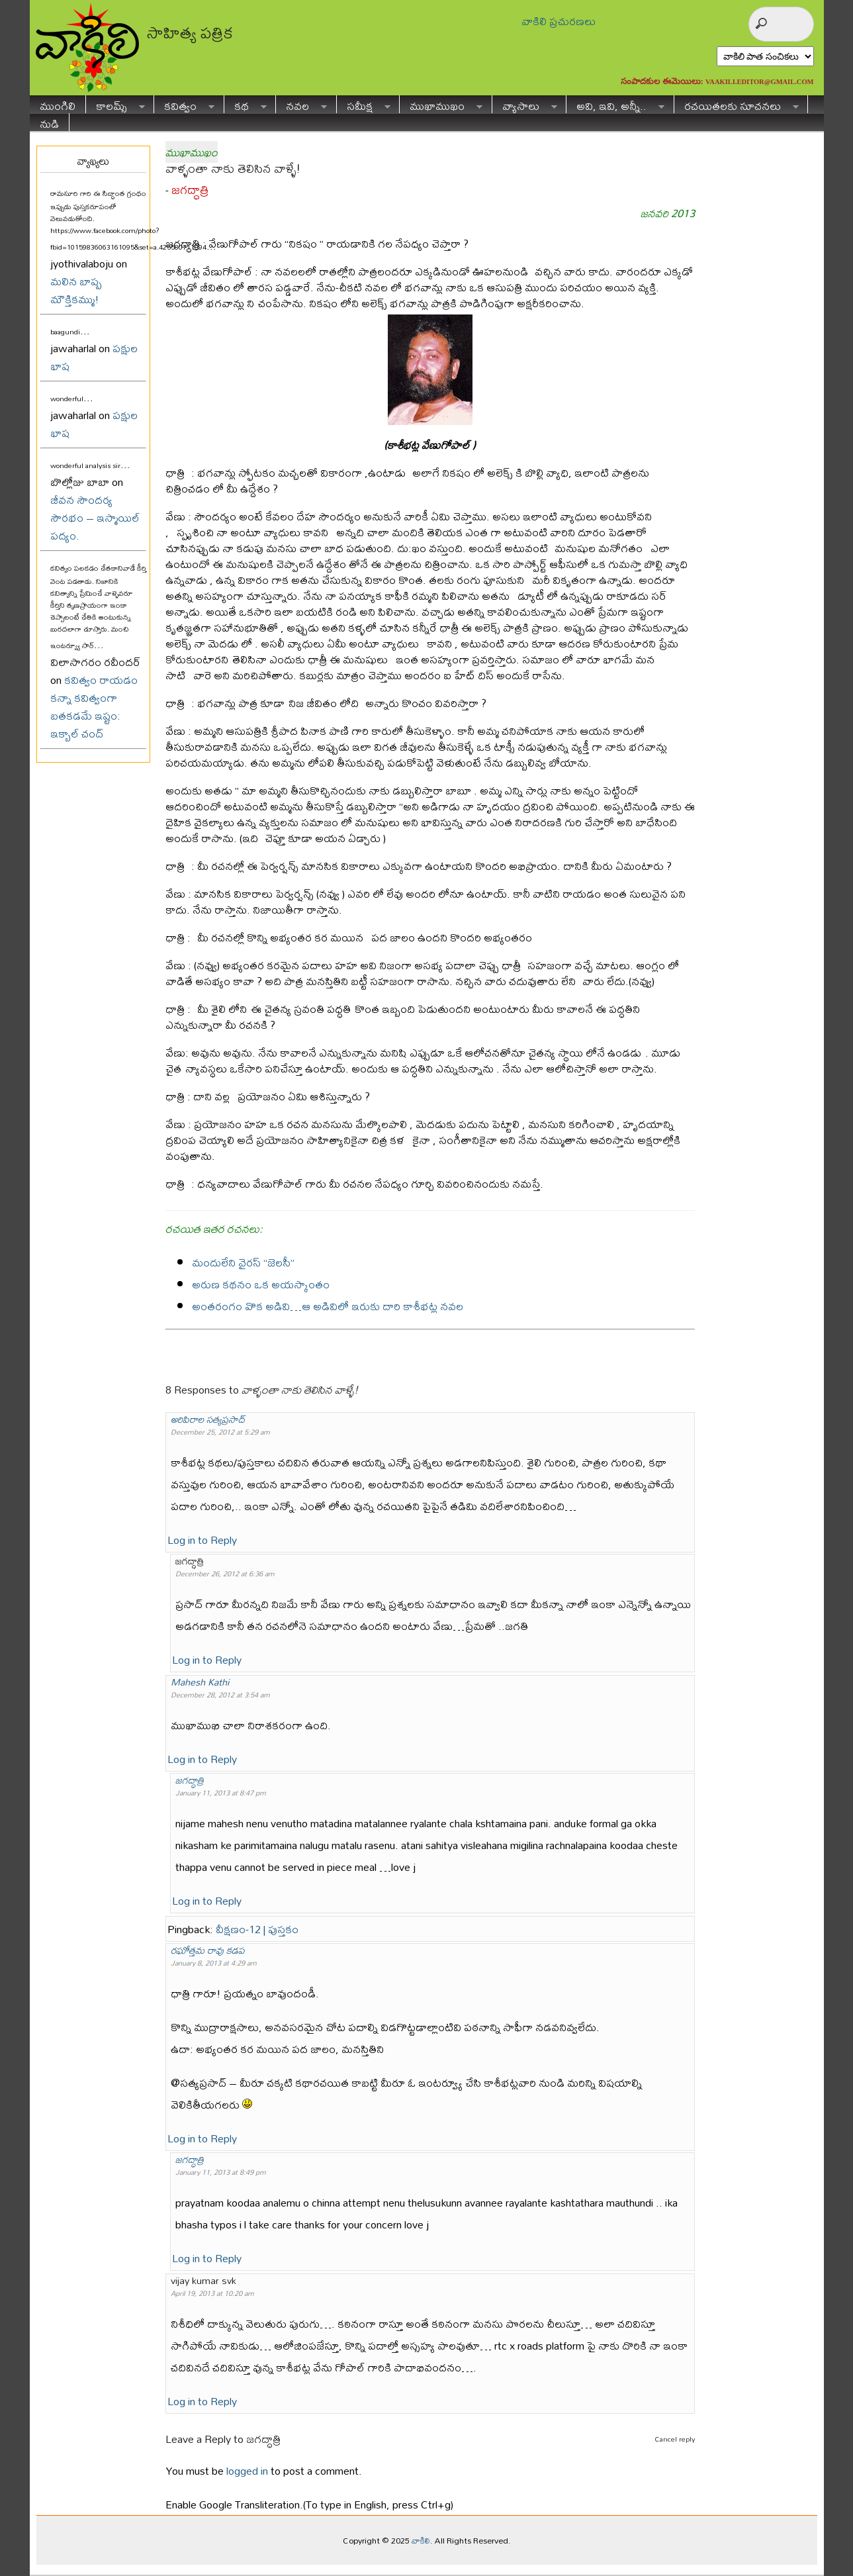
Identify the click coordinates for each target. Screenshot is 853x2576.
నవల (301, 104)
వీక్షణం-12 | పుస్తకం (257, 1929)
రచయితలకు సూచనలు (736, 104)
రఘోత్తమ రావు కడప (208, 1950)
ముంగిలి (57, 104)
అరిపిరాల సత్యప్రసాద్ (208, 1419)
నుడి (49, 122)
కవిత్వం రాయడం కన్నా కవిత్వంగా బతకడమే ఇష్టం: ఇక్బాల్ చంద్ (94, 706)
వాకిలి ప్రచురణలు (558, 21)
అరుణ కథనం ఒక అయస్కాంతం (261, 1284)
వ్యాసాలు (524, 104)
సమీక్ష (363, 104)
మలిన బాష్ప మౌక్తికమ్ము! (76, 290)
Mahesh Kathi (200, 1682)
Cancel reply (674, 2439)
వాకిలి (421, 2540)
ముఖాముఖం (441, 104)
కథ (245, 104)
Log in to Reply (202, 1539)
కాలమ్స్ (115, 104)
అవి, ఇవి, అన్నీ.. (615, 104)
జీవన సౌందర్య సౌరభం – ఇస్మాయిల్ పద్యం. (95, 517)
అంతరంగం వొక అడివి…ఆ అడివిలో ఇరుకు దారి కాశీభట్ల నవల (327, 1306)
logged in (247, 2470)
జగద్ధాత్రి (189, 189)
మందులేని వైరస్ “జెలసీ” (243, 1262)
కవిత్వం (184, 104)
